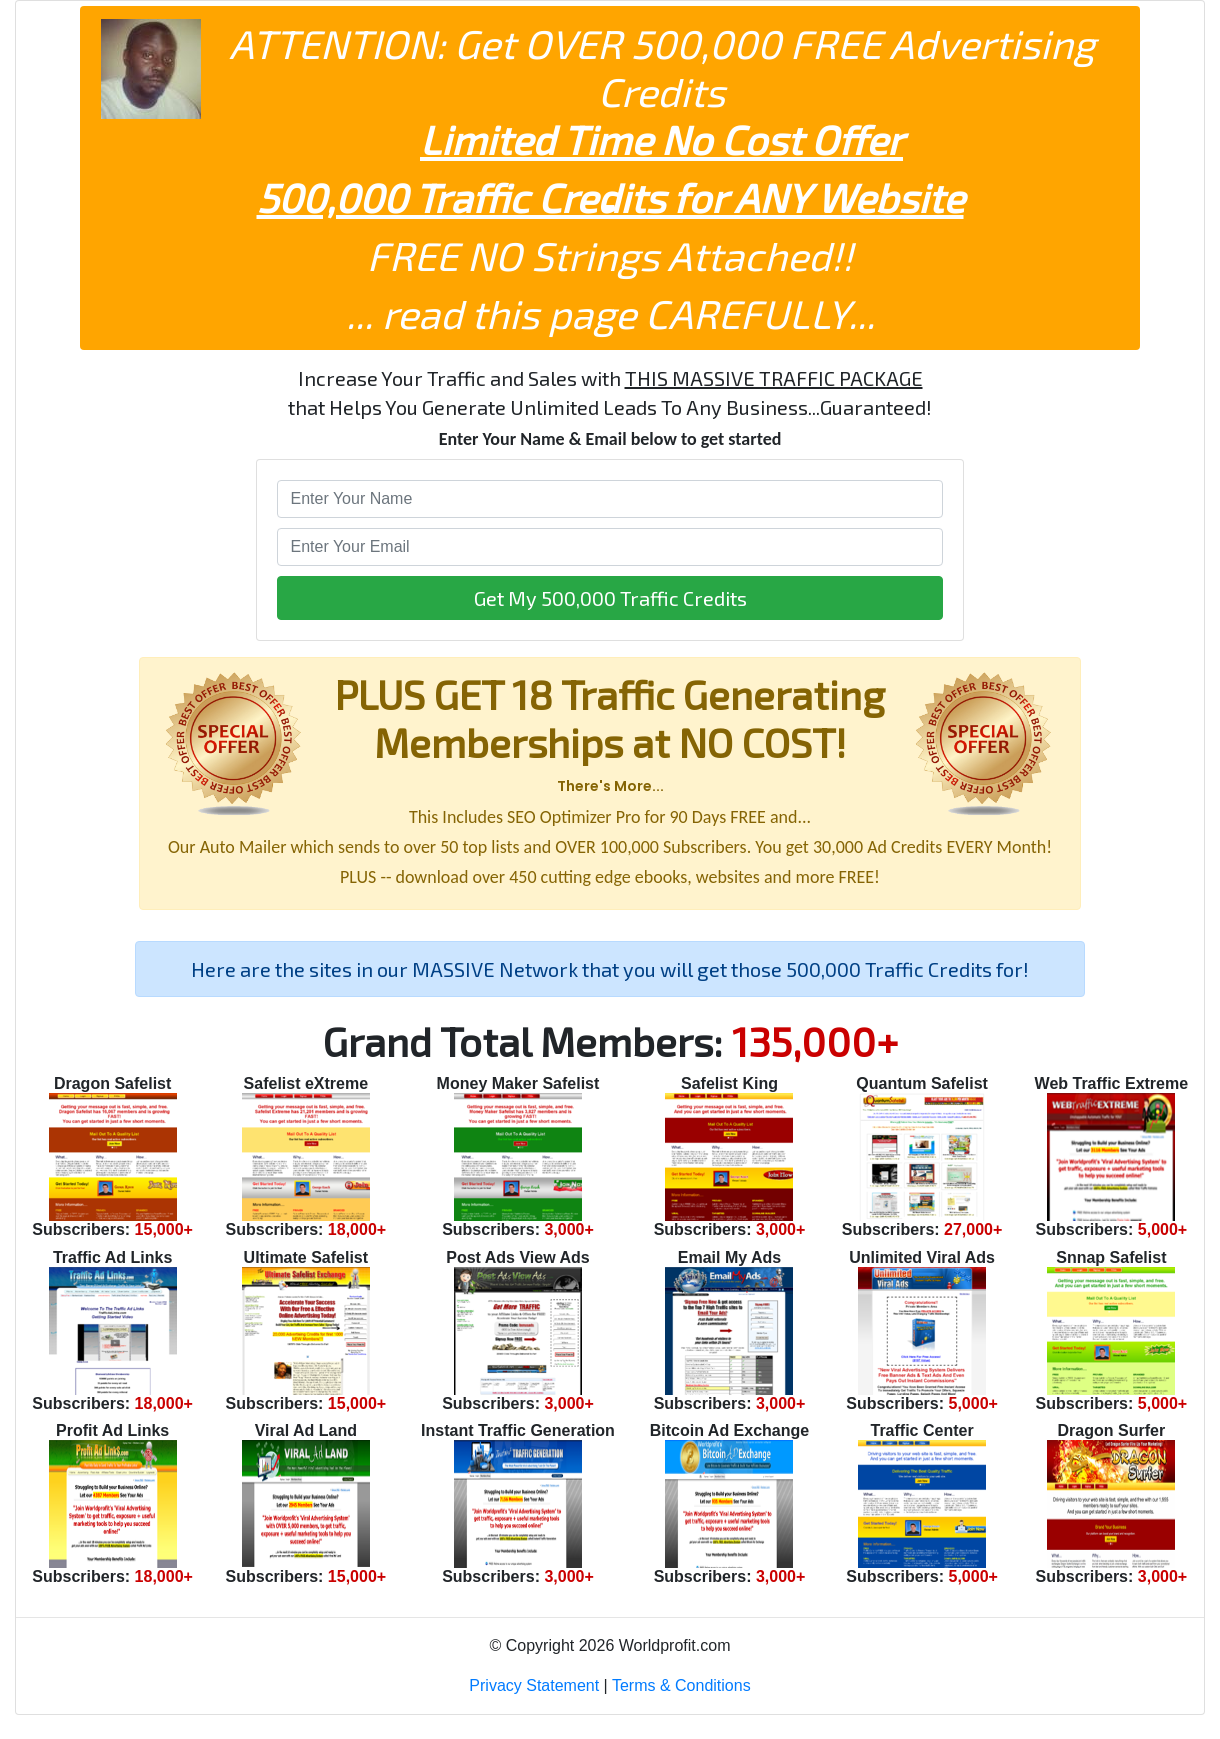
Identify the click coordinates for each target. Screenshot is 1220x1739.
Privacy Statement (534, 1685)
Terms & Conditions (681, 1685)
